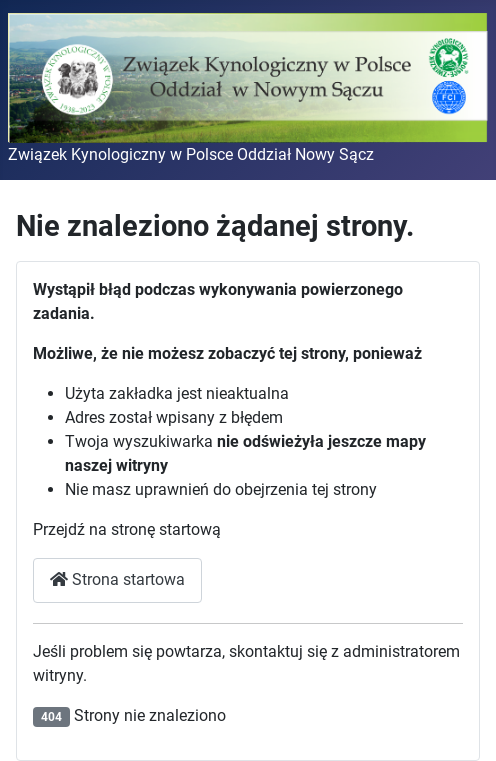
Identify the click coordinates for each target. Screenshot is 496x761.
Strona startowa (117, 579)
